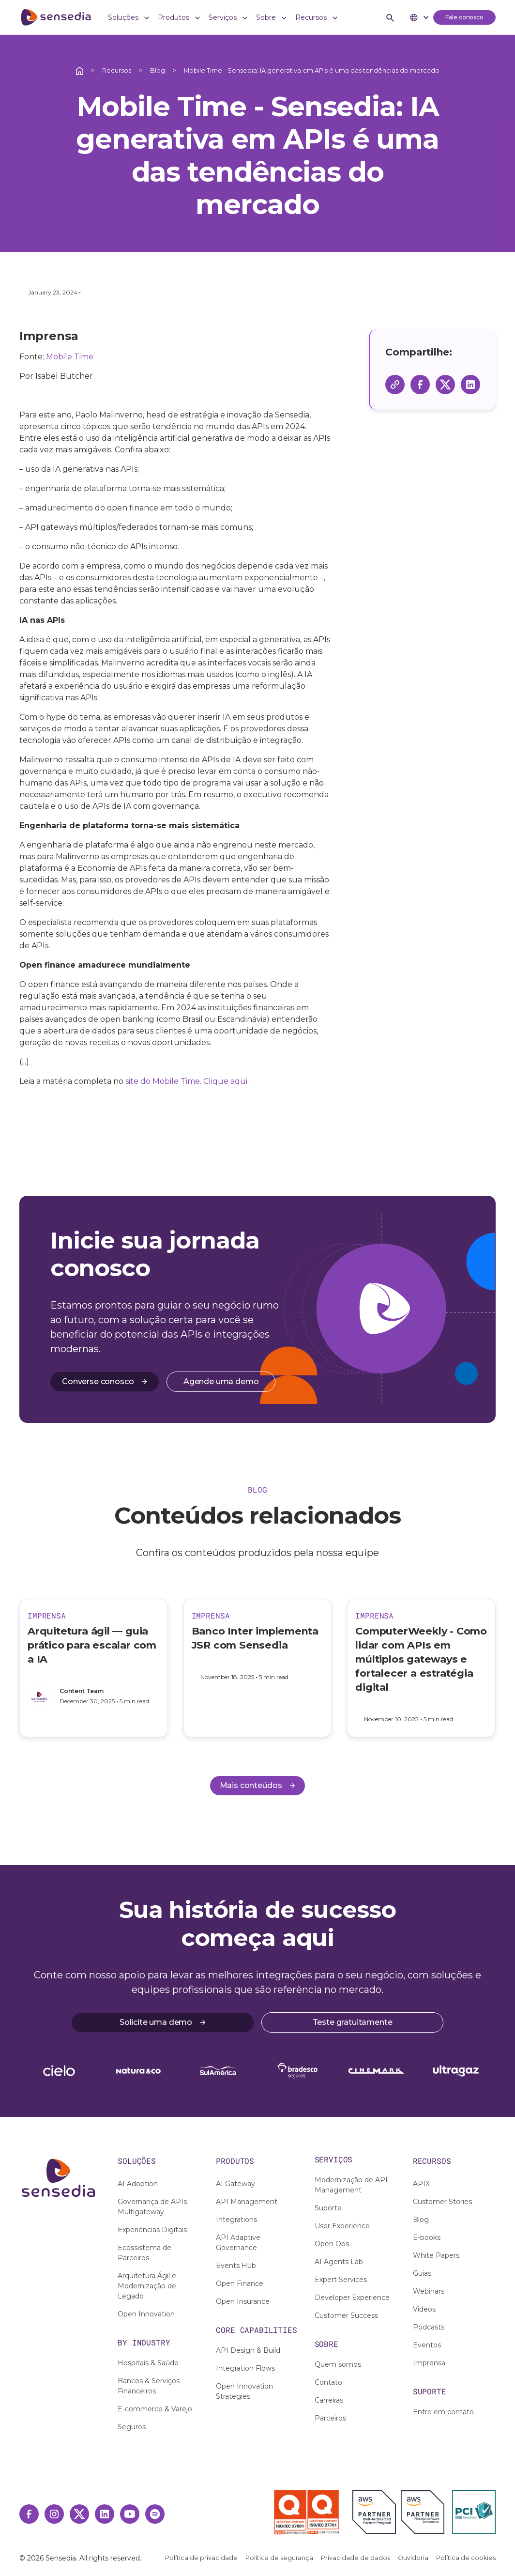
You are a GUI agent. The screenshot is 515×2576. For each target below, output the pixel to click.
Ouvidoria (413, 2557)
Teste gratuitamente (353, 2022)
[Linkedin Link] (104, 2514)
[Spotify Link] (155, 2514)
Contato (328, 2382)
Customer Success (346, 2315)
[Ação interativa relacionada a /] (79, 70)
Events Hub (236, 2265)
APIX (421, 2183)
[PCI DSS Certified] (474, 2512)
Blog (157, 70)
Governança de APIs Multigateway (152, 2206)
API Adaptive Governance (238, 2242)
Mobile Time (69, 356)
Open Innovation (146, 2314)
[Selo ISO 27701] (323, 2512)
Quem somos (338, 2364)
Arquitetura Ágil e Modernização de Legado (147, 2285)
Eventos (427, 2345)
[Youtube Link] (129, 2514)
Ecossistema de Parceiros (144, 2252)
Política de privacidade (201, 2557)
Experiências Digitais (152, 2229)
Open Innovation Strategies (244, 2391)
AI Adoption (138, 2183)
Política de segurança (279, 2557)
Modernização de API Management (351, 2184)
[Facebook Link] (29, 2514)
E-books (426, 2237)
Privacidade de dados (355, 2557)
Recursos (116, 70)
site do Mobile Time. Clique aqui (186, 1081)
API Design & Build (248, 2350)
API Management (246, 2201)
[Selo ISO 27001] (290, 2512)
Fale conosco (464, 17)
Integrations (236, 2219)
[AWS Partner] (376, 2512)
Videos (424, 2309)
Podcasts (428, 2327)
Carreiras (329, 2400)
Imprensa (429, 2363)
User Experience (342, 2225)
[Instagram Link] (54, 2514)
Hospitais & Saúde (148, 2363)
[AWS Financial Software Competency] (422, 2512)
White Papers (436, 2255)
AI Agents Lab (339, 2261)
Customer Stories (442, 2201)
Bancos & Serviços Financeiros (149, 2385)
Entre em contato (443, 2411)
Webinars (428, 2291)
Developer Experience (352, 2297)
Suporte (328, 2208)
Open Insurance (243, 2301)
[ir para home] (55, 17)
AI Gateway (235, 2183)
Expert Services (341, 2279)
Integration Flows (245, 2368)
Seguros (132, 2426)
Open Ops (332, 2243)
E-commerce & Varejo (155, 2409)
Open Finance (239, 2283)
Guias (422, 2273)
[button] (129, 17)
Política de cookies (466, 2557)
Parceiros (330, 2418)
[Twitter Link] (79, 2514)
